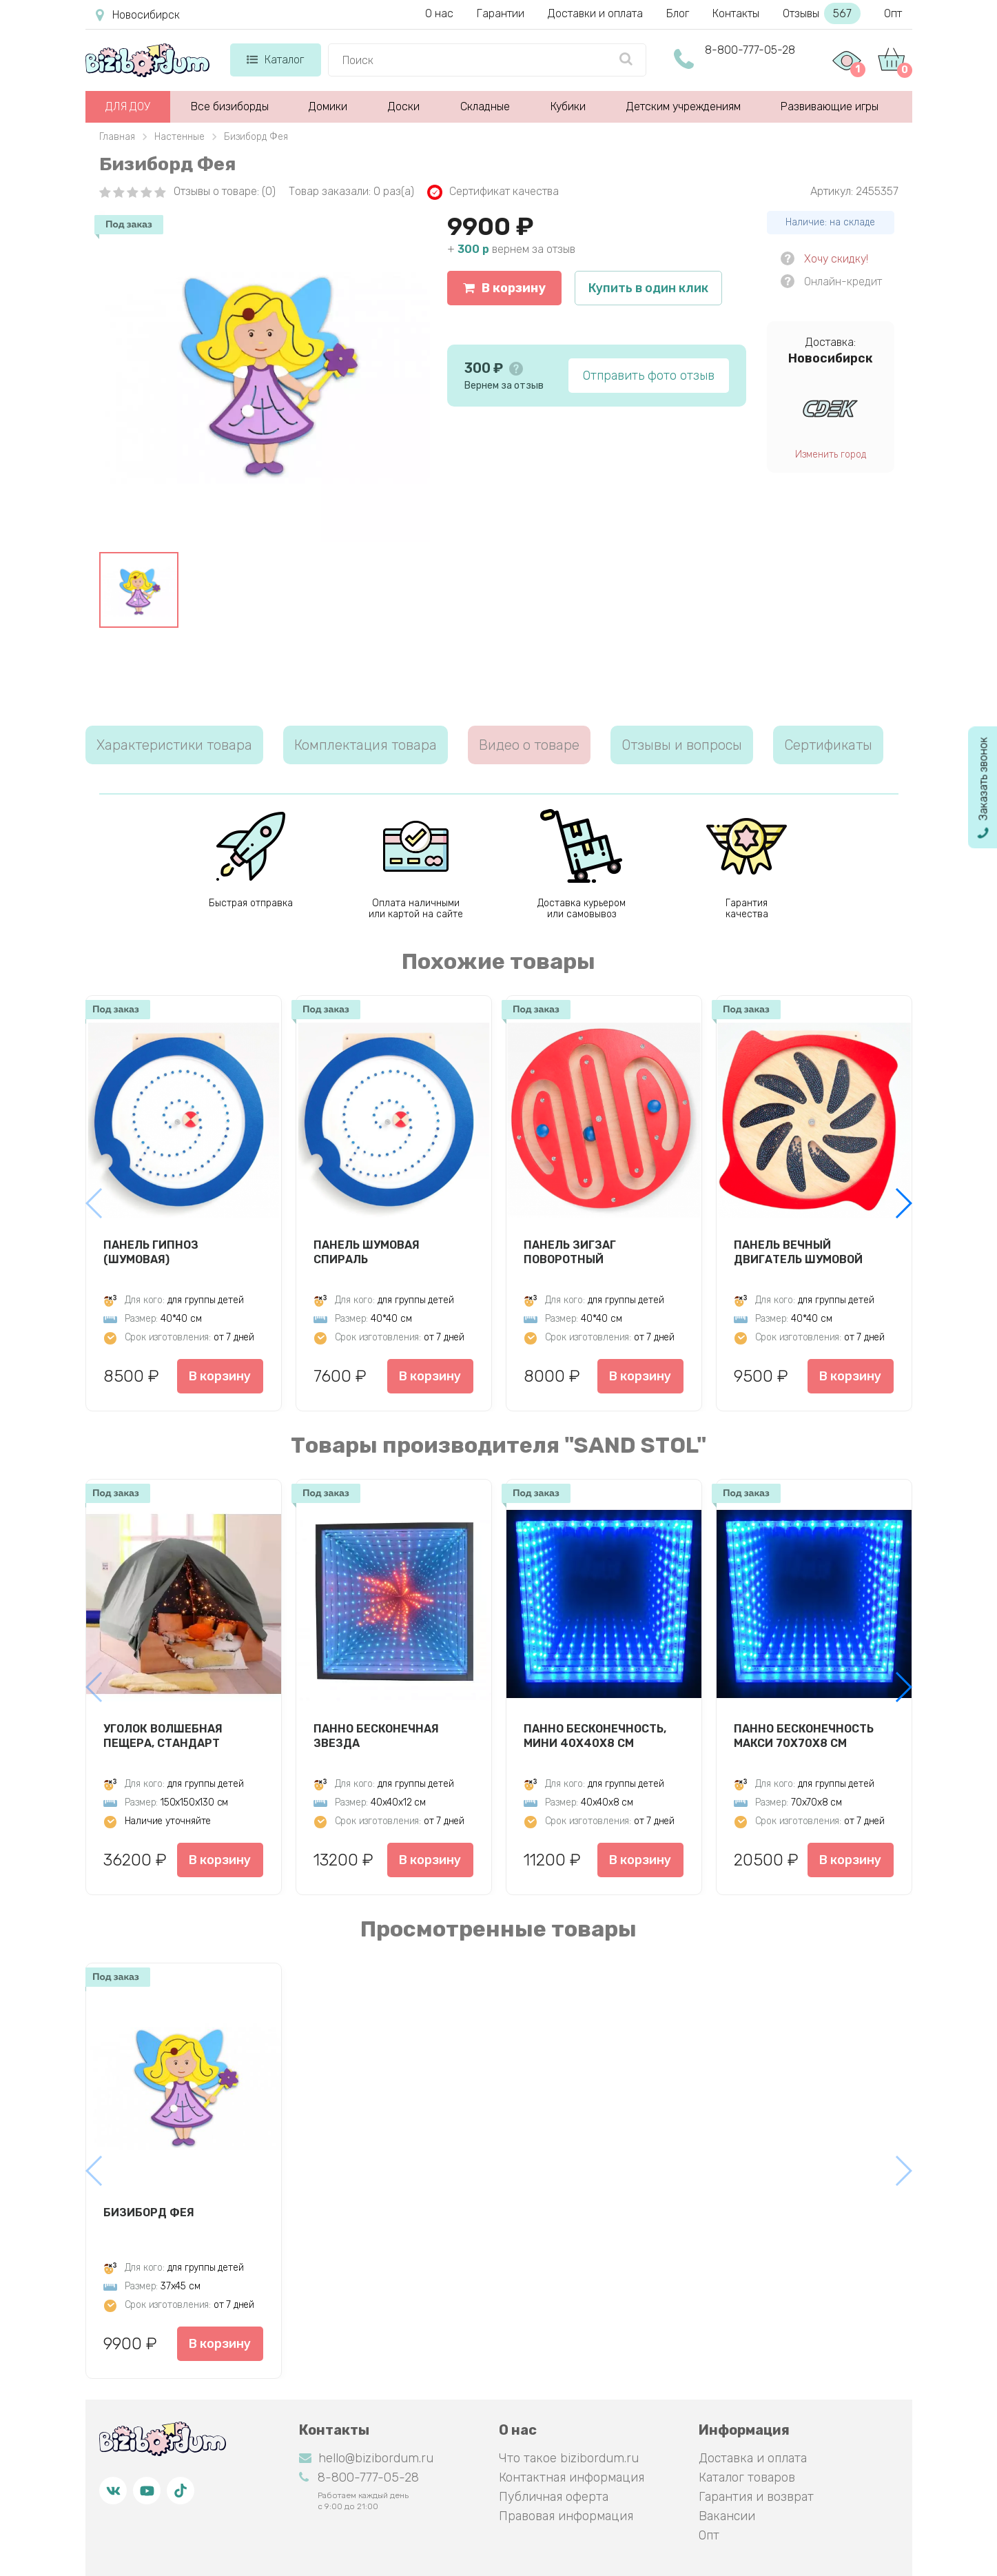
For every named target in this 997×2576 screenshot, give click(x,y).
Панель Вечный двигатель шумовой (798, 1252)
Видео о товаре (529, 745)
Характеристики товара (174, 745)
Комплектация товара (365, 745)
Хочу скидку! (836, 258)
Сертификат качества (493, 192)
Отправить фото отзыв (649, 375)
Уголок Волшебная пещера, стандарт (163, 1736)
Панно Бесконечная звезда (376, 1736)
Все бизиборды (230, 106)
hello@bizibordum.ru (366, 2458)
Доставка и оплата (753, 2458)
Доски (404, 106)
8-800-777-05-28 (750, 50)
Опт (893, 13)
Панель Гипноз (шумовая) (150, 1252)
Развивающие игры (829, 106)
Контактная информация (571, 2477)
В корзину (504, 288)
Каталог (275, 59)
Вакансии (727, 2516)
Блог (677, 13)
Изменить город (830, 454)
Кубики (568, 106)
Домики (328, 106)
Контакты (735, 13)
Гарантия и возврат (756, 2497)
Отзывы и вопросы (681, 745)
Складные (485, 106)
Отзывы (822, 13)
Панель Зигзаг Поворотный (570, 1252)
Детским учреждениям (683, 106)
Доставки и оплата (595, 13)
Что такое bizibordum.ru (569, 2458)
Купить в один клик (648, 288)
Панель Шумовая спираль (367, 1252)
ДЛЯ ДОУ (127, 106)
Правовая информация (566, 2516)
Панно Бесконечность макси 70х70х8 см (804, 1736)
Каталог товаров (747, 2477)
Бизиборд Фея (148, 2212)
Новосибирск (138, 15)
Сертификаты (828, 745)
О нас (439, 13)
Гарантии (500, 13)
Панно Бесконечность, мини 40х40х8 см (595, 1736)
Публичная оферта (553, 2497)
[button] (903, 1203)
